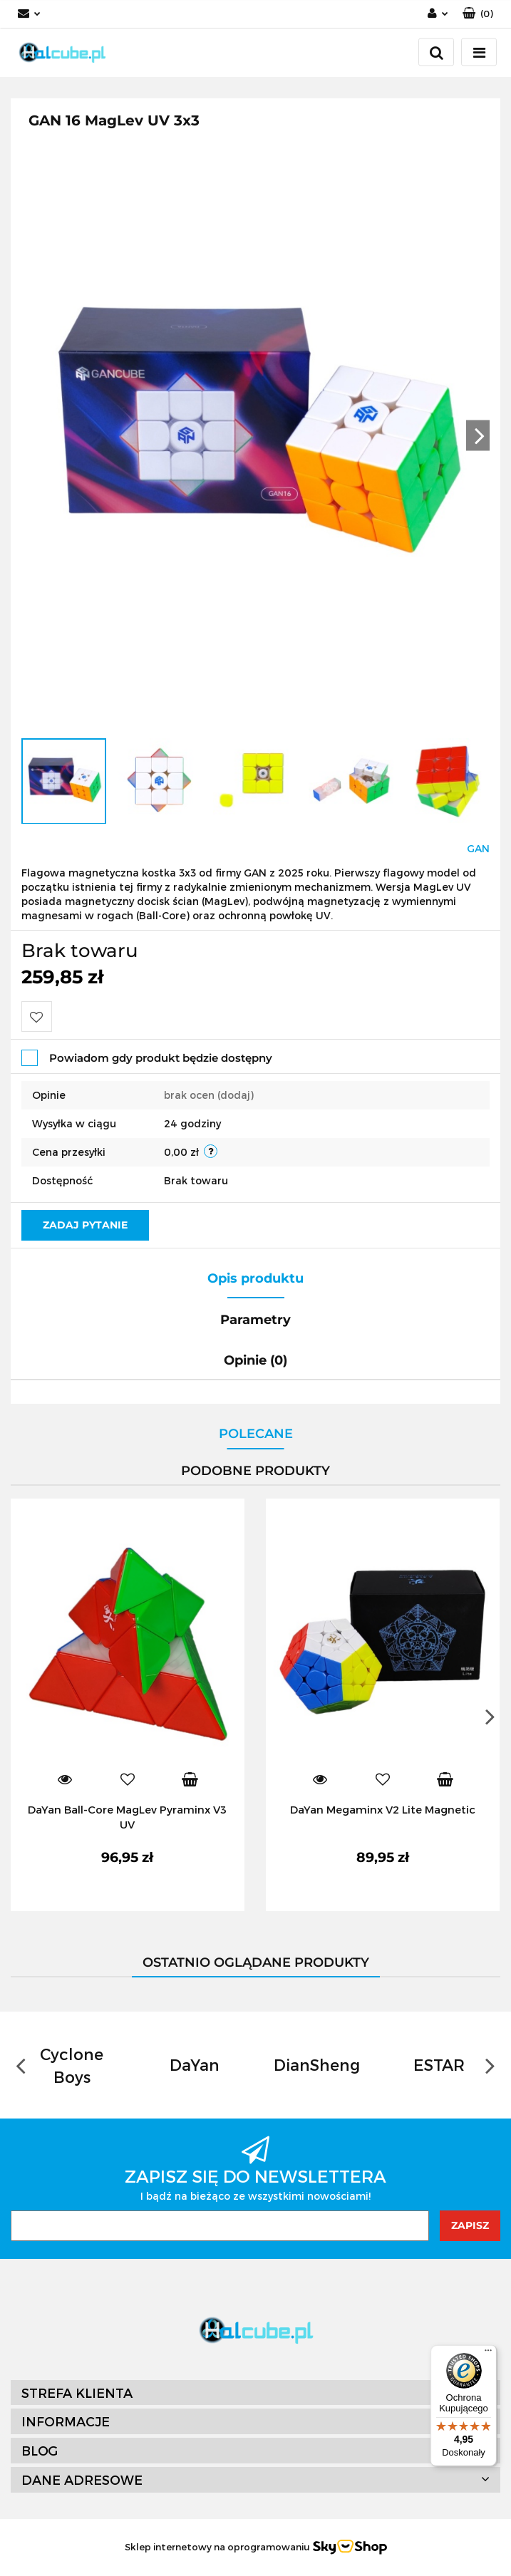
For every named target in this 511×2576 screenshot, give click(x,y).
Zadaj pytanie (85, 1225)
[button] (477, 14)
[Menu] (488, 2353)
